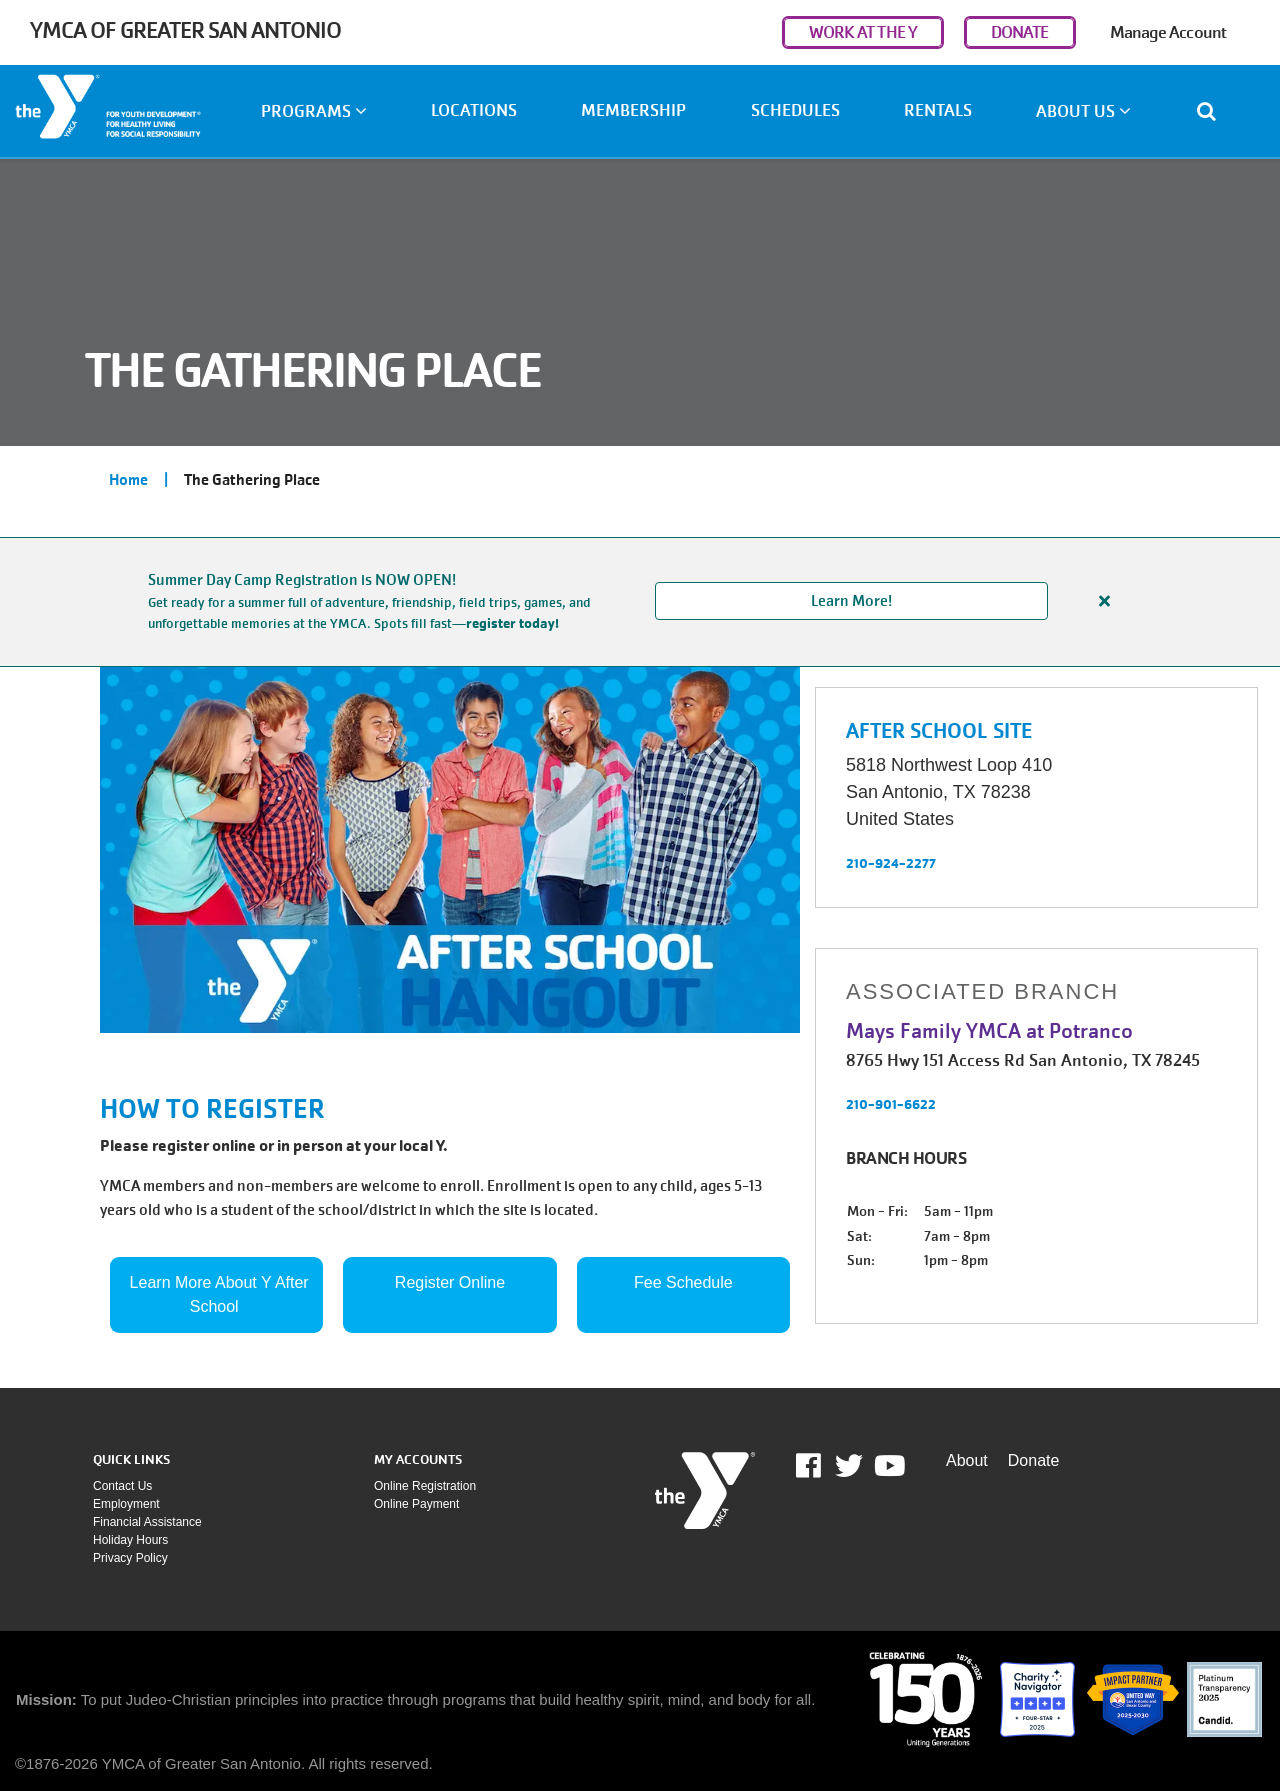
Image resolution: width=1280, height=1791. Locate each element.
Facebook (822, 1466)
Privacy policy (130, 1558)
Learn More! (851, 601)
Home (128, 480)
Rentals (938, 110)
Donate (1034, 1460)
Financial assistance (147, 1522)
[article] (640, 602)
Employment (126, 1504)
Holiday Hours (130, 1540)
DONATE (1020, 32)
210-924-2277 (891, 863)
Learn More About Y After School (222, 1294)
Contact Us (122, 1486)
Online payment (416, 1504)
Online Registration (425, 1486)
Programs (314, 111)
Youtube (888, 1466)
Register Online (450, 1282)
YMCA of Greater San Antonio (185, 30)
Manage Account (1168, 32)
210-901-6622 (891, 1104)
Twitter (849, 1466)
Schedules (795, 110)
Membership (633, 110)
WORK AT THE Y (863, 32)
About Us (1083, 111)
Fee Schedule (683, 1282)
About (967, 1460)
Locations (474, 110)
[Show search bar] (1214, 111)
